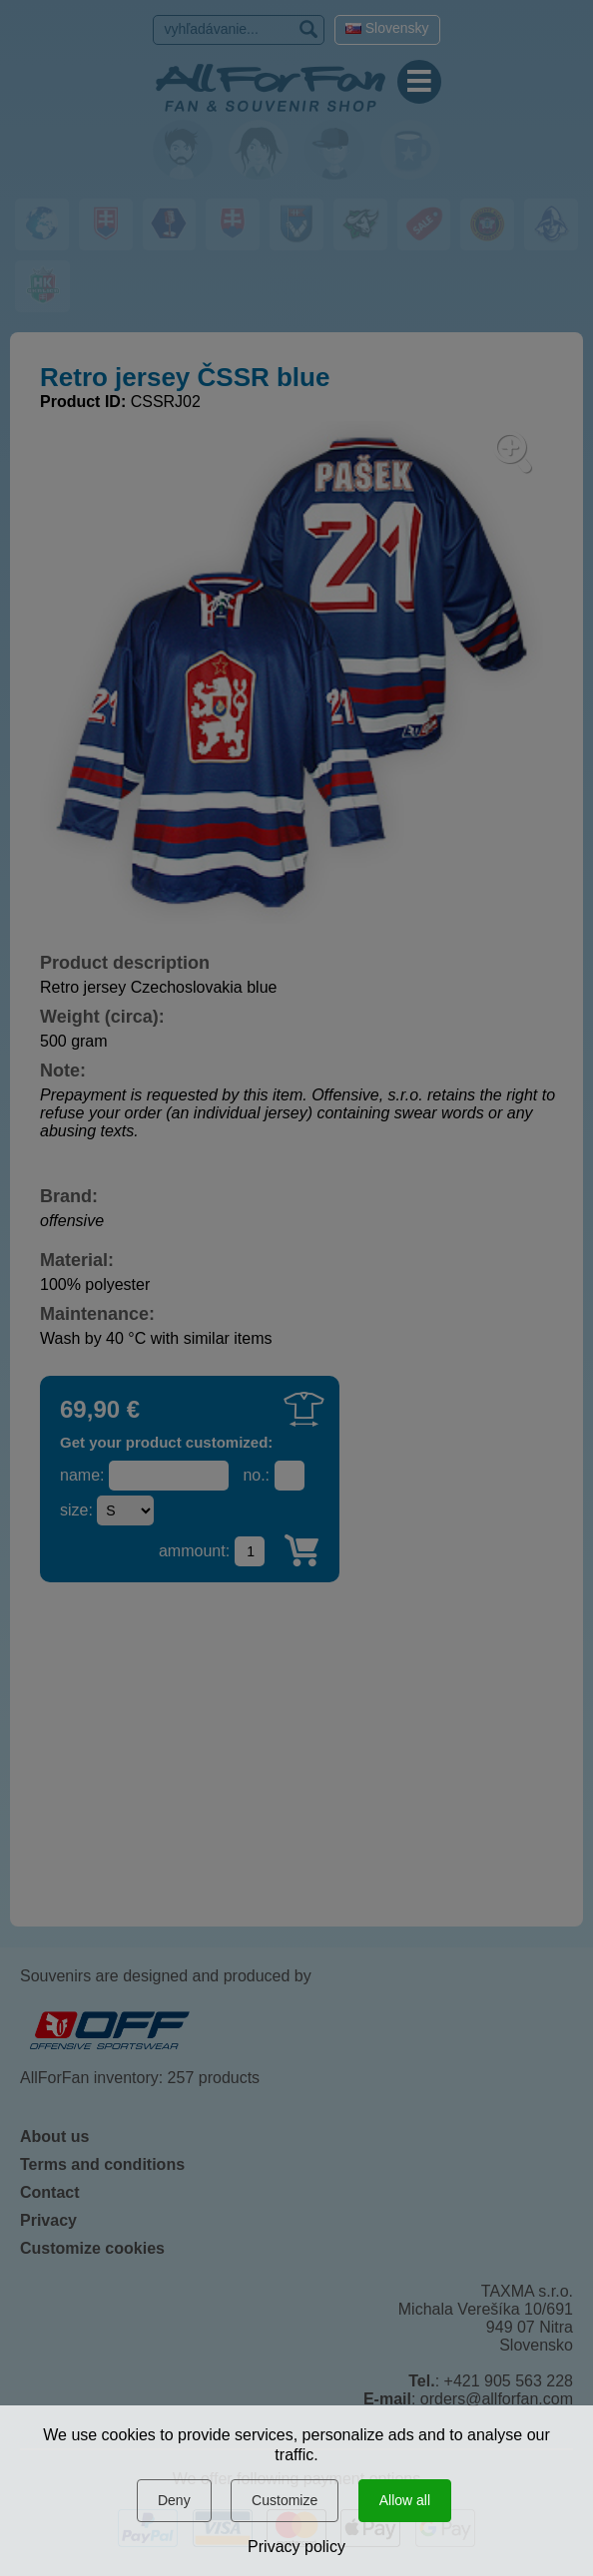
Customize (284, 2500)
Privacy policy (296, 2546)
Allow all (404, 2500)
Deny (174, 2500)
